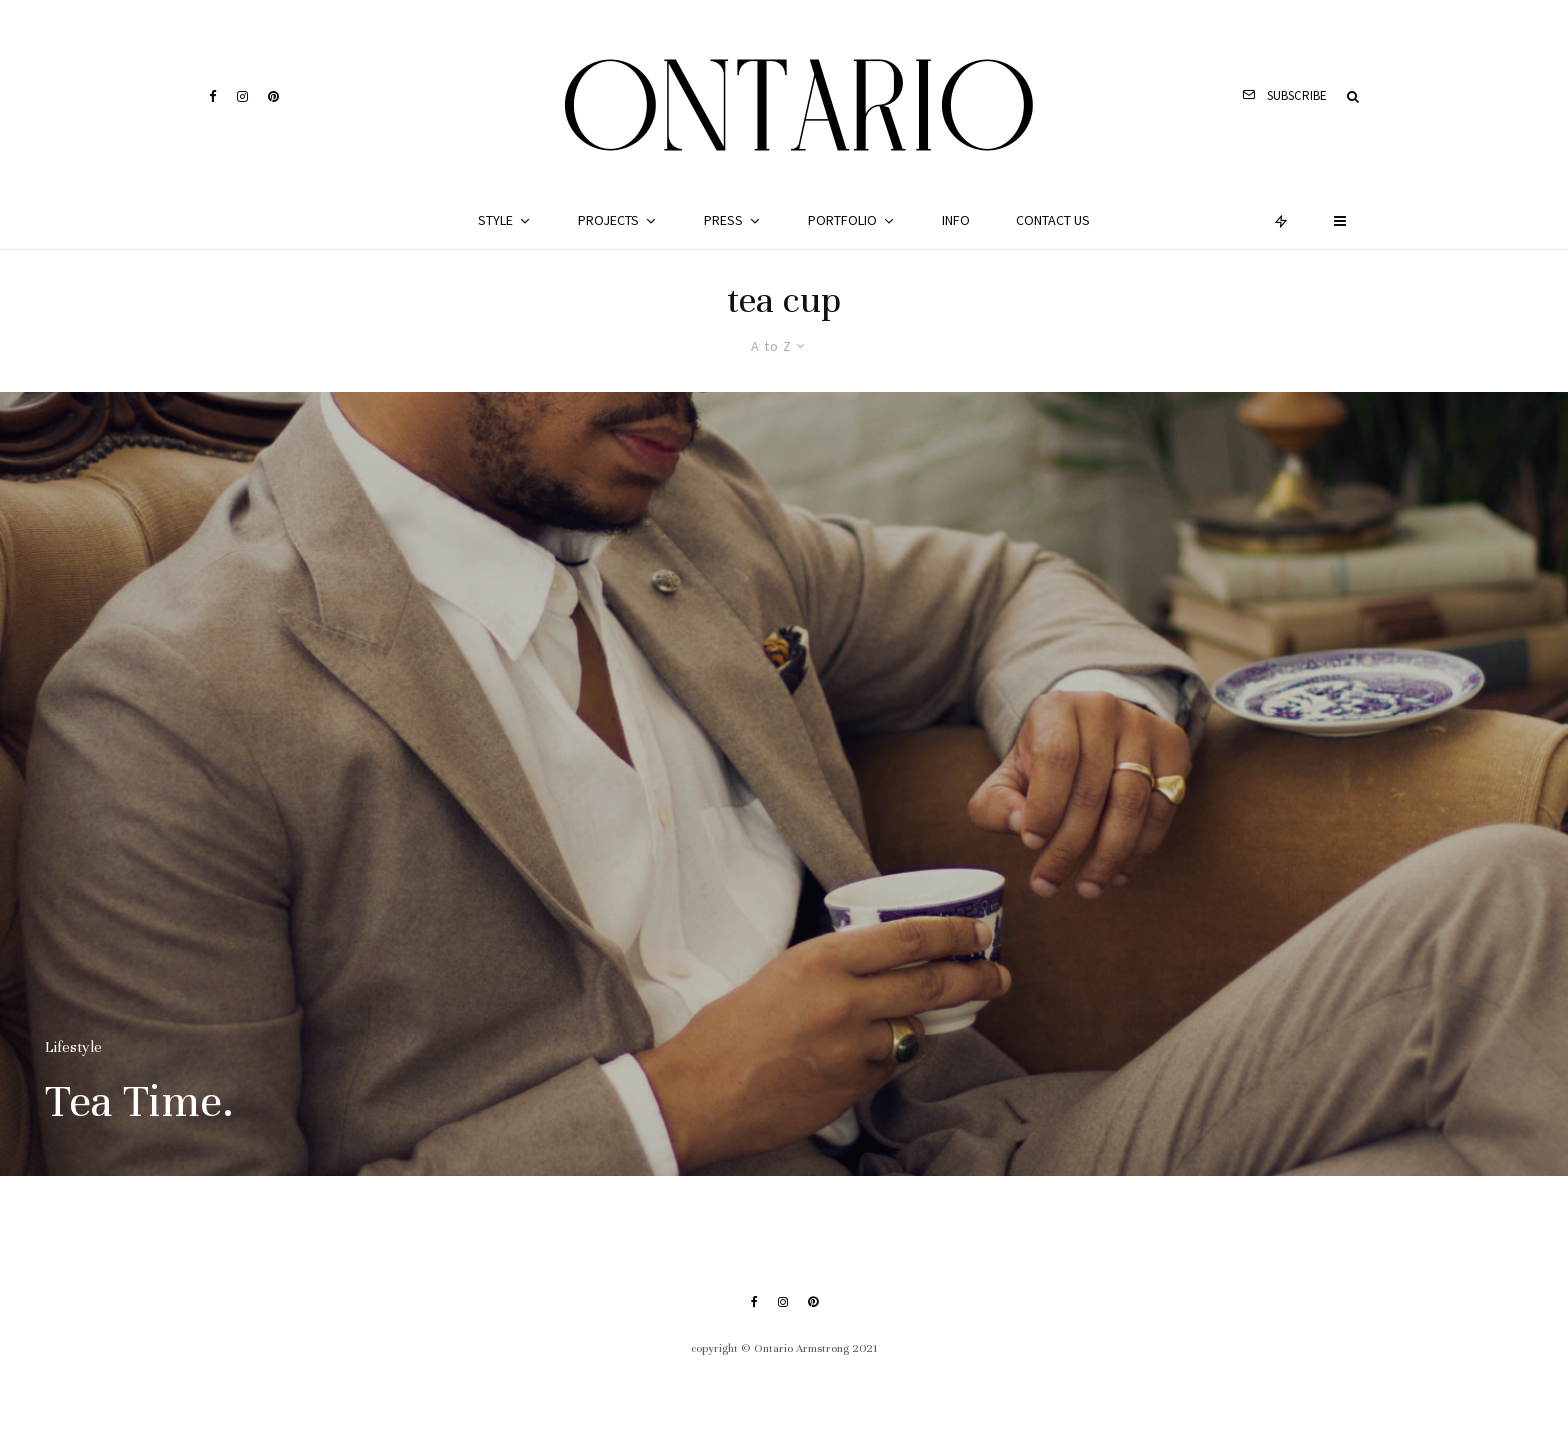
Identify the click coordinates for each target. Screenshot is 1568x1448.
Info (956, 220)
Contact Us (1053, 220)
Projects (608, 220)
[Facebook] (213, 96)
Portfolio (842, 220)
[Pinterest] (273, 96)
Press (723, 220)
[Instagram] (242, 96)
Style (495, 220)
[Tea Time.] (784, 784)
